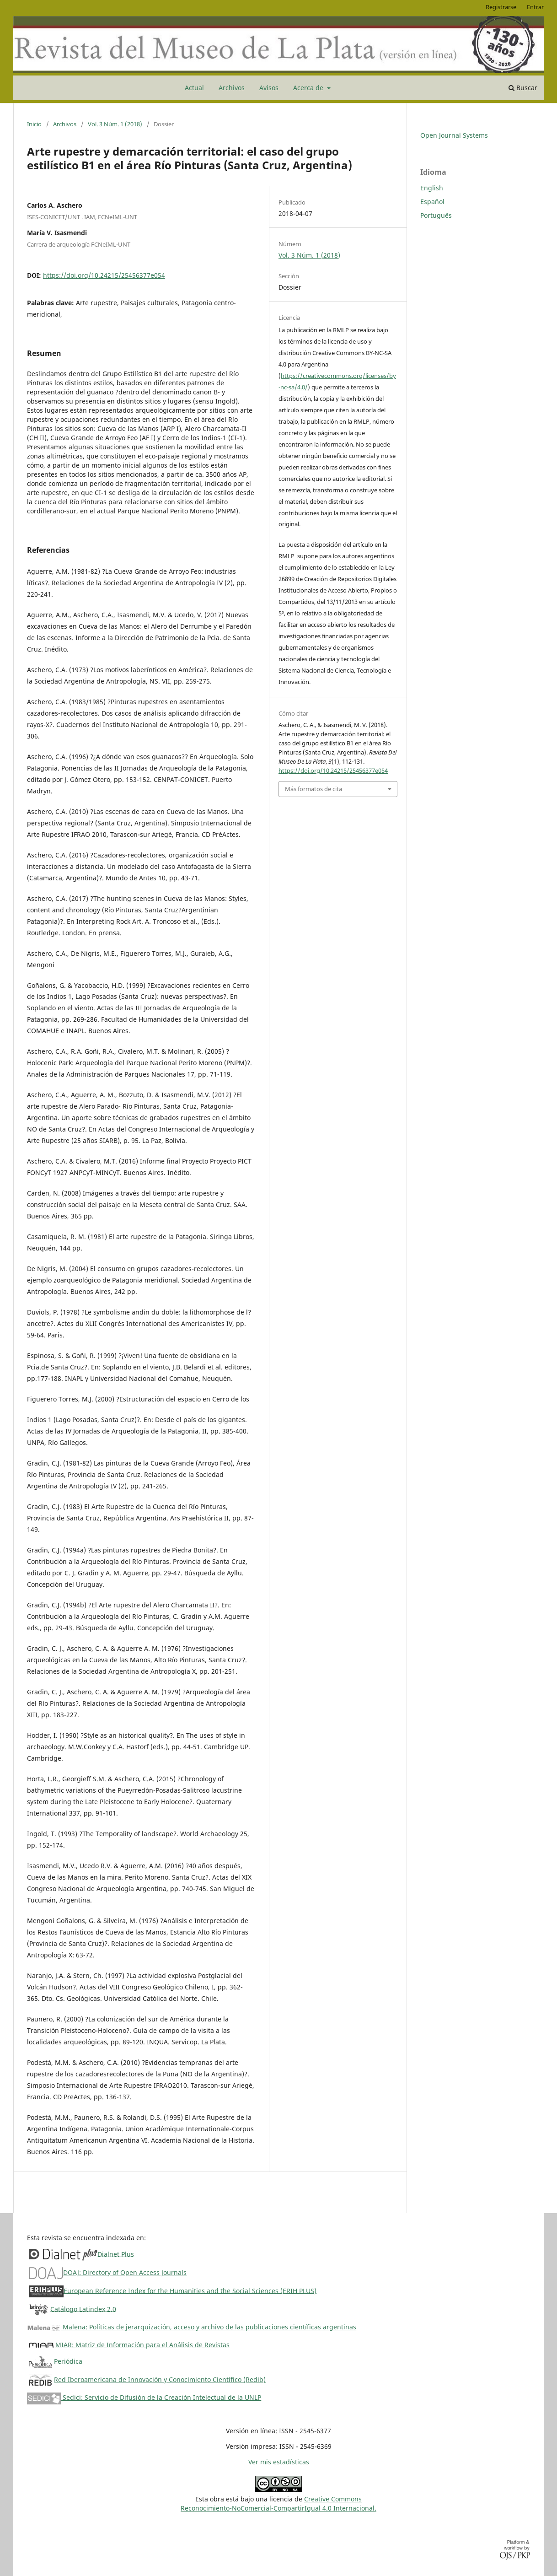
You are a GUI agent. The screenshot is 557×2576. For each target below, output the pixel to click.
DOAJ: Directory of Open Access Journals (125, 2272)
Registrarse (501, 7)
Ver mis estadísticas (278, 2461)
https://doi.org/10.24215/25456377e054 (104, 275)
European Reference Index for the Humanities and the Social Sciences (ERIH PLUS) (190, 2290)
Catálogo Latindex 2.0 (83, 2308)
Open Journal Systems (454, 135)
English (431, 187)
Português (436, 215)
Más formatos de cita (313, 789)
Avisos (268, 87)
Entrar (535, 7)
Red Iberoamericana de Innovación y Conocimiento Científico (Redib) (160, 2379)
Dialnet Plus (115, 2253)
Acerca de (309, 87)
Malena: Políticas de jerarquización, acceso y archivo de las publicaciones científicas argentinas (191, 2327)
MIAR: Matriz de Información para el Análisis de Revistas (142, 2344)
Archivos (232, 87)
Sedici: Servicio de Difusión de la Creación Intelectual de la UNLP (144, 2397)
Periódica (68, 2360)
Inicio (34, 124)
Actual (194, 87)
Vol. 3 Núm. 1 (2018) (115, 124)
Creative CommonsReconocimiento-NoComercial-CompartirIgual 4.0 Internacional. (278, 2503)
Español (432, 201)
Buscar (523, 87)
